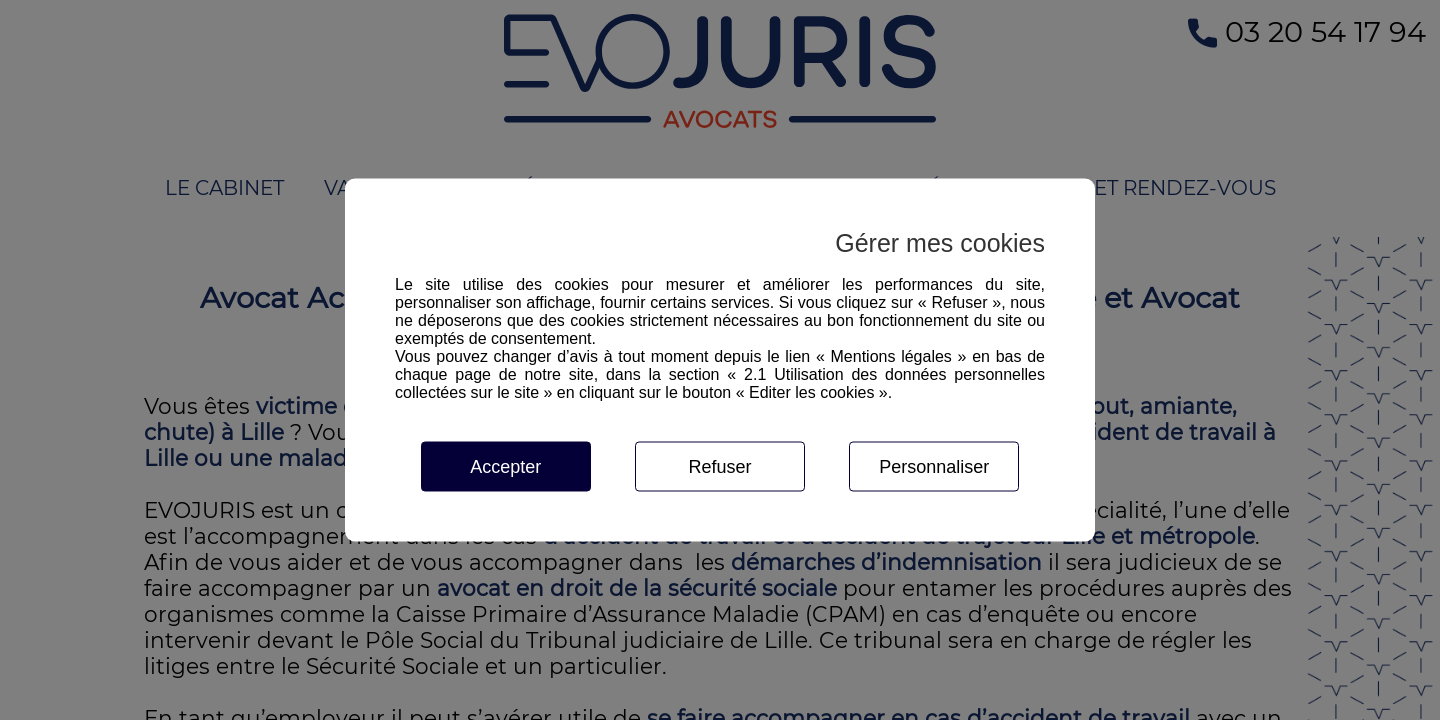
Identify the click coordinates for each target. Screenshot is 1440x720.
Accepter (505, 467)
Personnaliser (934, 467)
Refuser (719, 467)
